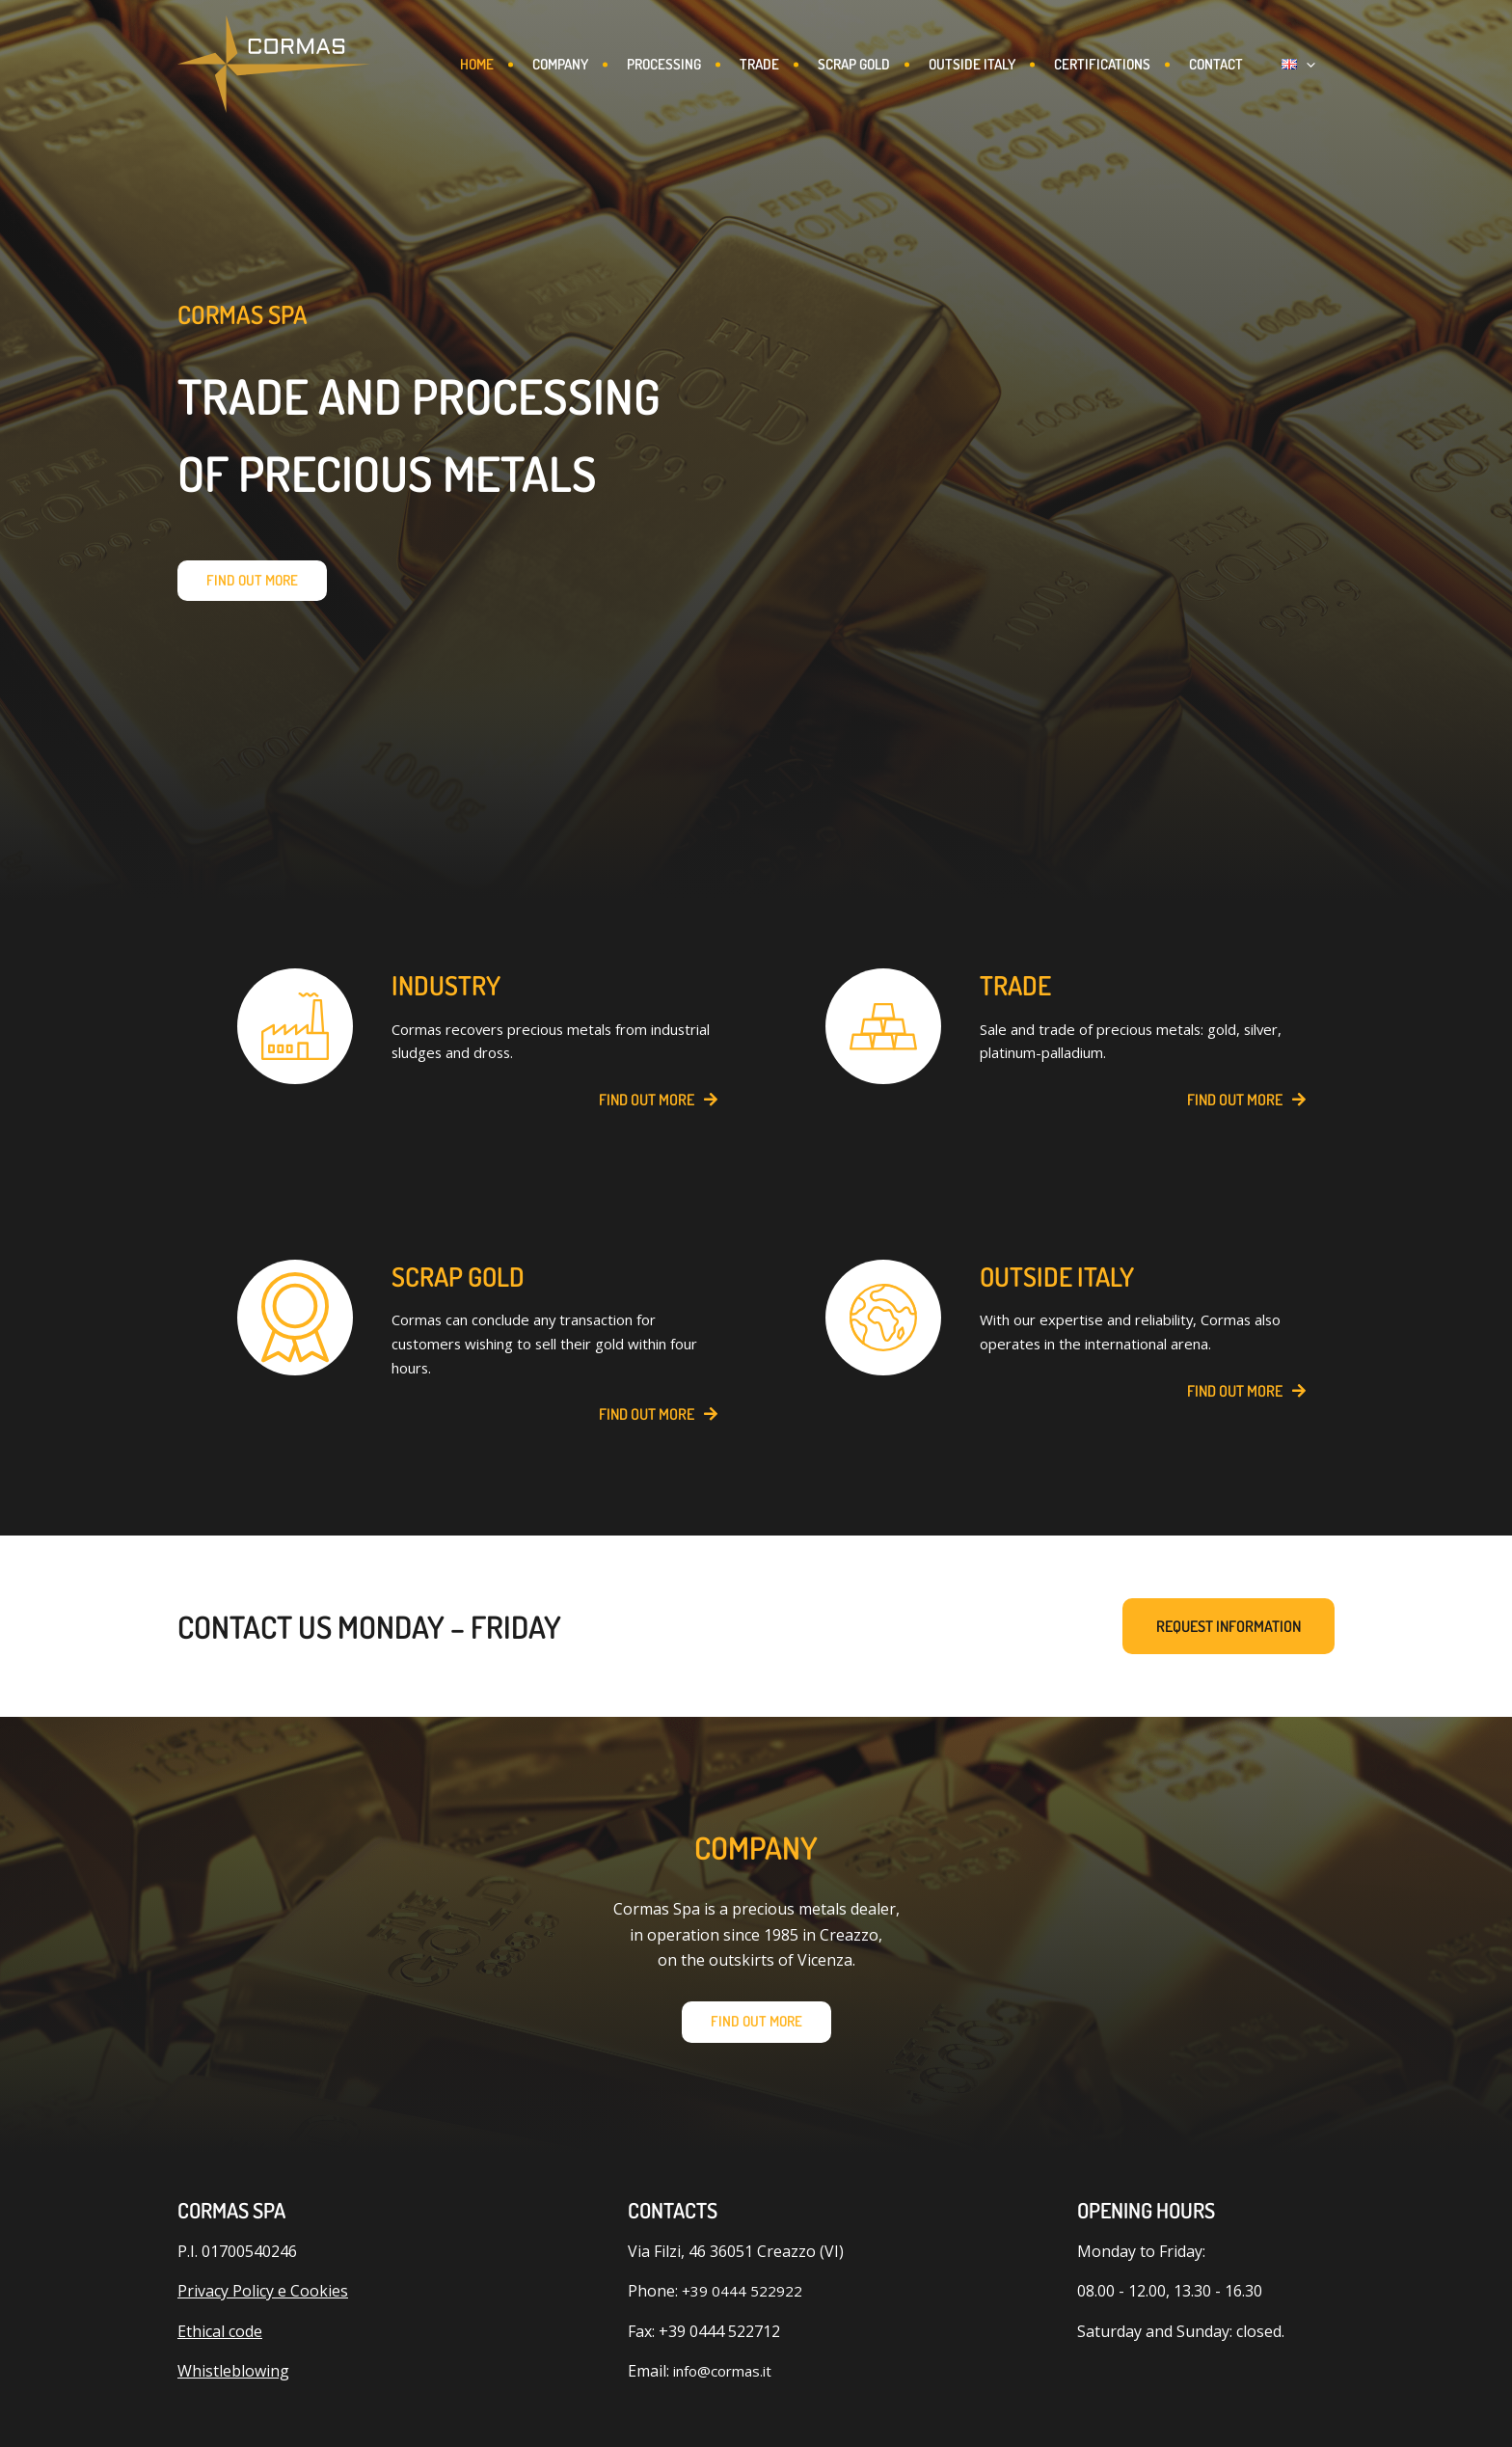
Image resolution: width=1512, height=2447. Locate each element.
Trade (780, 64)
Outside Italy (1001, 64)
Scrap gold (879, 64)
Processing (681, 64)
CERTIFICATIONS (1135, 64)
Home (486, 64)
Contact (1253, 64)
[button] (1325, 64)
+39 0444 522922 (742, 2311)
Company (574, 64)
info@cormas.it (727, 2391)
